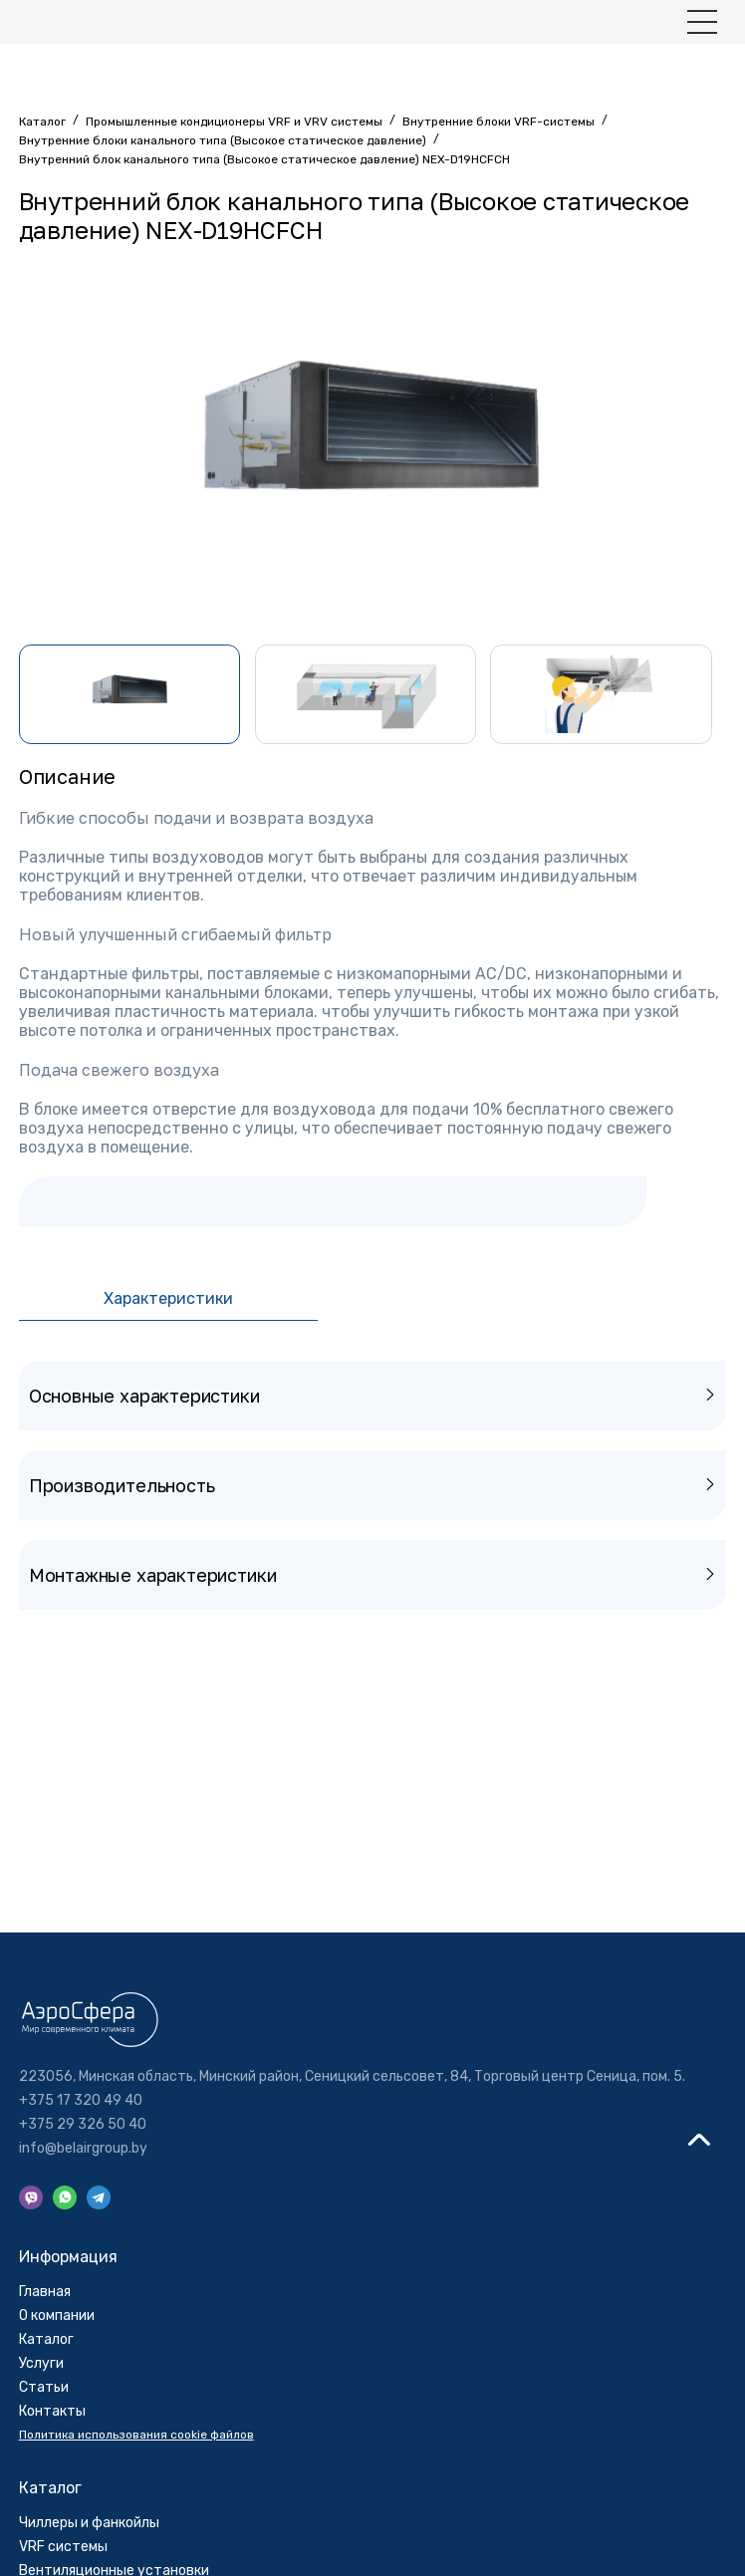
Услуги (41, 2363)
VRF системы (63, 2546)
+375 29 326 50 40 (82, 2125)
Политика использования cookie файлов (136, 2435)
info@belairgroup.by (83, 2149)
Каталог (46, 2339)
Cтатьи (44, 2387)
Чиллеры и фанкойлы (89, 2522)
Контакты (52, 2411)
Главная (45, 2291)
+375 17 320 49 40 (80, 2101)
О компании (57, 2315)
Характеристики (168, 1298)
